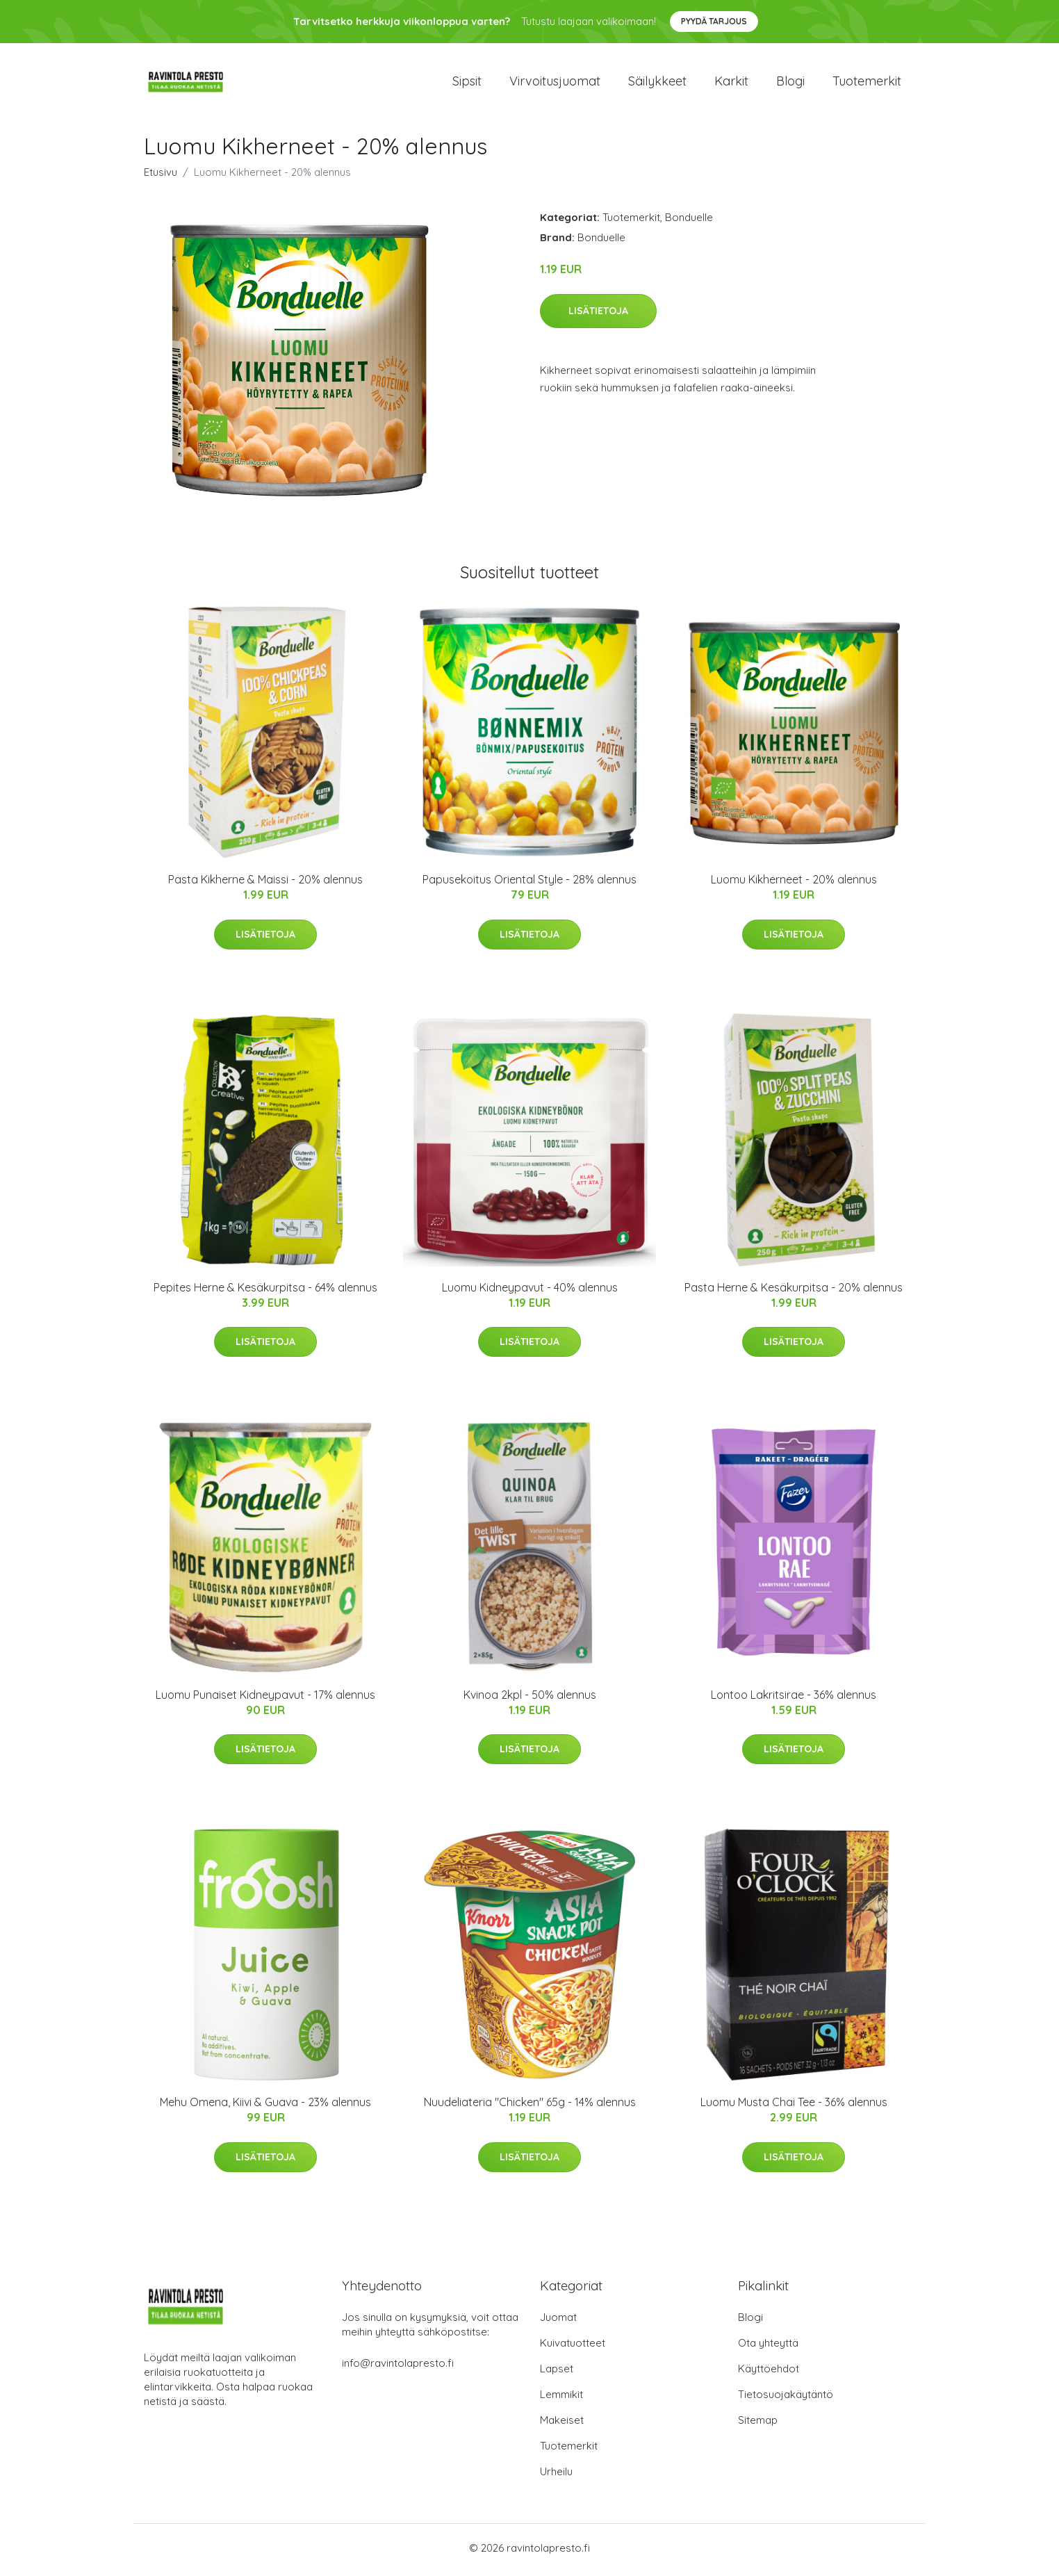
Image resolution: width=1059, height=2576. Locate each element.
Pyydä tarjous (714, 21)
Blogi (790, 83)
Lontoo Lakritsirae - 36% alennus (793, 1699)
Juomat (558, 2321)
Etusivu (160, 176)
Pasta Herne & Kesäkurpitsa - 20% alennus (793, 1291)
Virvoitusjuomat (554, 83)
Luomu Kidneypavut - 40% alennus (530, 1291)
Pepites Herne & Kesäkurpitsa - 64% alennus (265, 1291)
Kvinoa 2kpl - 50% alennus (529, 1699)
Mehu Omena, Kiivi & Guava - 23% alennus (265, 2106)
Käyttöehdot (768, 2372)
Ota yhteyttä (768, 2347)
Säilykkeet (657, 83)
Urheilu (556, 2475)
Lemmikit (561, 2398)
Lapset (556, 2372)
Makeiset (562, 2424)
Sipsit (467, 83)
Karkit (731, 83)
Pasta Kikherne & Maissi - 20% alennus (265, 883)
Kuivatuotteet (572, 2347)
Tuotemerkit (866, 83)
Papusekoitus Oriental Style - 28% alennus (529, 883)
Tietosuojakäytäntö (785, 2398)
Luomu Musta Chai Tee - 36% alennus (793, 2106)
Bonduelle (689, 221)
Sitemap (758, 2424)
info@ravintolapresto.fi (398, 2367)
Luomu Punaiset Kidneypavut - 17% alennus (265, 1699)
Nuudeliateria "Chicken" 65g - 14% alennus (530, 2106)
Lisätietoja (598, 315)
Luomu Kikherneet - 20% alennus (794, 883)
